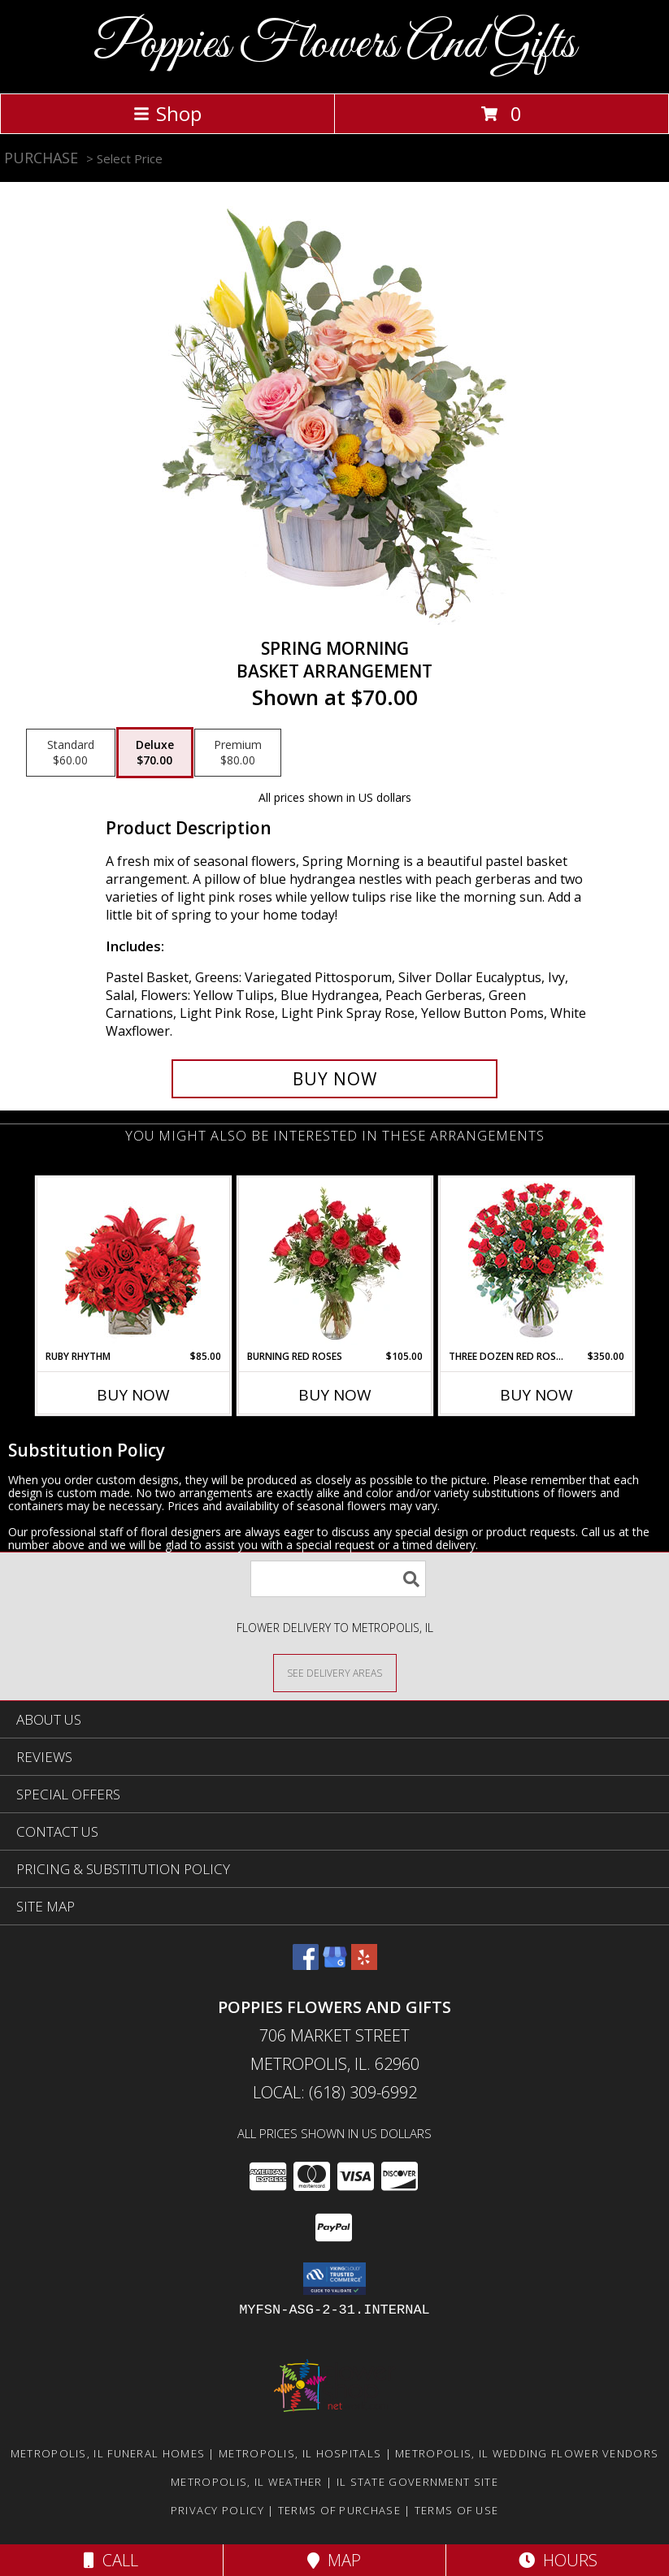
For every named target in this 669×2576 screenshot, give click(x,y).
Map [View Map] (334, 2560)
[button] (334, 2278)
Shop (167, 113)
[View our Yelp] (364, 1964)
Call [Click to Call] (111, 2560)
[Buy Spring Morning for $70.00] (335, 1078)
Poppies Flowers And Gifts (334, 45)
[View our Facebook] (306, 1964)
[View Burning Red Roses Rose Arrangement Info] (334, 1263)
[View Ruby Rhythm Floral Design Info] (133, 1263)
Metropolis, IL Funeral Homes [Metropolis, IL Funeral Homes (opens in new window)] (108, 2453)
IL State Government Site (417, 2481)
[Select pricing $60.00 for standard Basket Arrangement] (71, 753)
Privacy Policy (217, 2510)
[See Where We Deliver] (335, 1672)
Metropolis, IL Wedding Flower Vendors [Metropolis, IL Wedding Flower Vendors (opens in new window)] (526, 2453)
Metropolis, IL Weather (247, 2481)
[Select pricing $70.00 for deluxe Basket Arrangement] (155, 753)
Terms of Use (457, 2510)
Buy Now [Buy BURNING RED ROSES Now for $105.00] (334, 1394)
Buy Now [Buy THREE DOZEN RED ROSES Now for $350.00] (536, 1394)
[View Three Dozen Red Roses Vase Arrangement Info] (536, 1263)
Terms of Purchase (339, 2510)
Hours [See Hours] (558, 2560)
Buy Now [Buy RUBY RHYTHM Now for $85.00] (133, 1394)
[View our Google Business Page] (335, 1964)
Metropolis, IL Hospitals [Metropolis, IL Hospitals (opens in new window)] (300, 2453)
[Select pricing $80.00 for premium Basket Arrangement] (237, 753)
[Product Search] (338, 1579)
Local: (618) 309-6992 (335, 2092)
